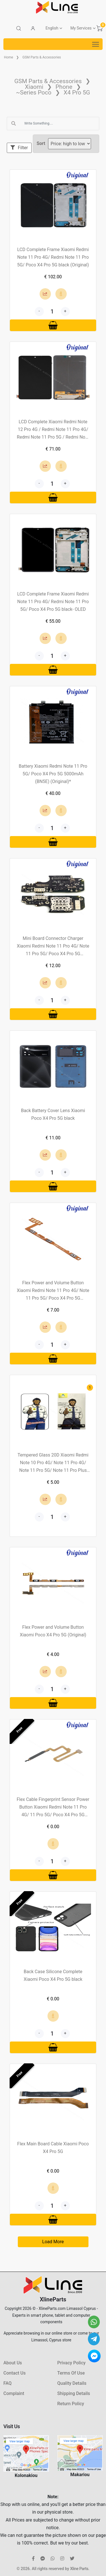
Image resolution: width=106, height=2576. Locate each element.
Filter (19, 147)
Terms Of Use (71, 2373)
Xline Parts (79, 2568)
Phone (63, 86)
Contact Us (14, 2373)
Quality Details (71, 2383)
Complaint (13, 2393)
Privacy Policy (71, 2362)
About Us (12, 2362)
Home (8, 57)
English (52, 28)
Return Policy (70, 2403)
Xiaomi (34, 86)
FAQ (7, 2383)
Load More (53, 2241)
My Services (81, 28)
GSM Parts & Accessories (41, 57)
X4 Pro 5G (77, 92)
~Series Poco (33, 92)
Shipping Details (73, 2393)
